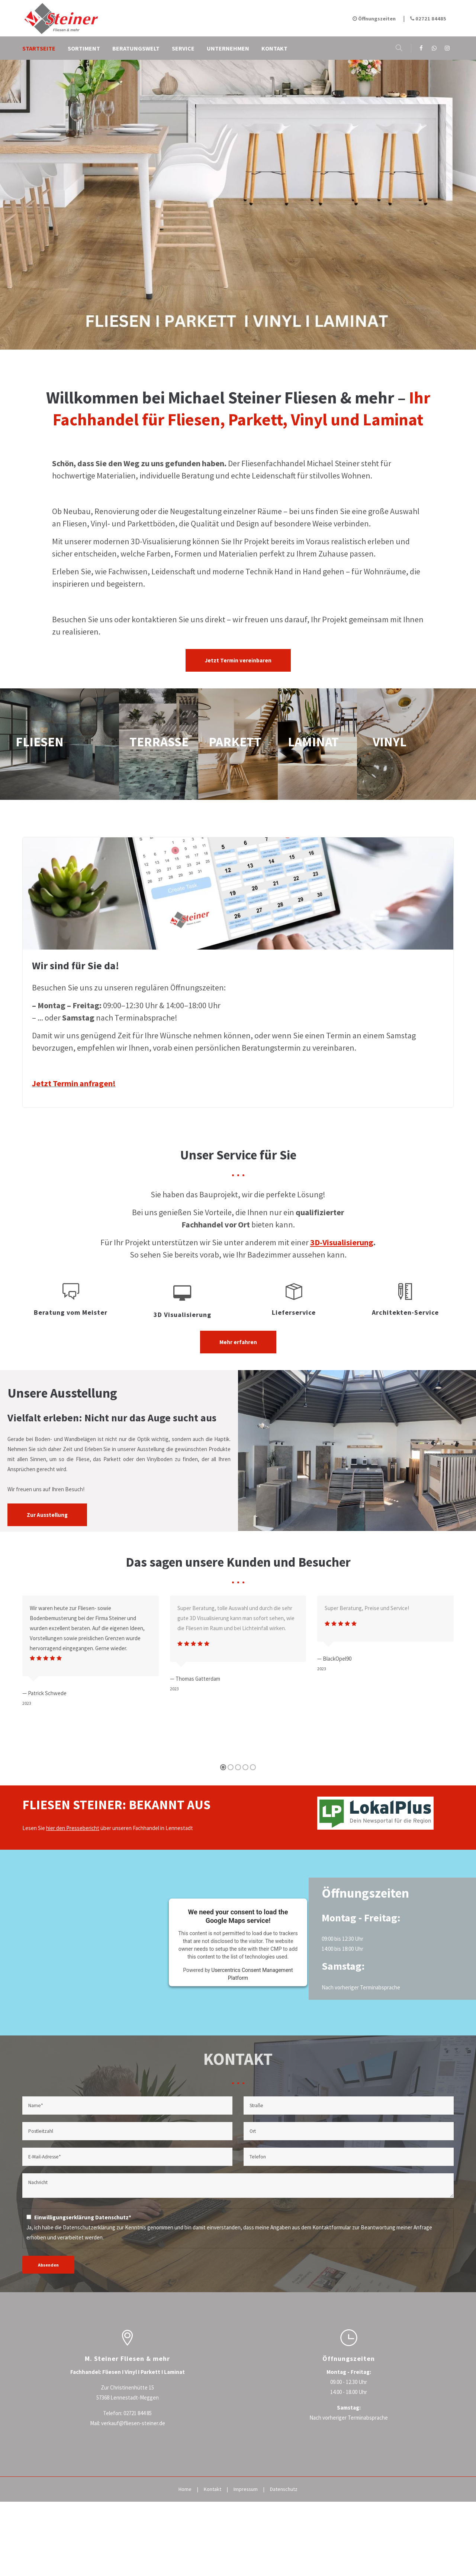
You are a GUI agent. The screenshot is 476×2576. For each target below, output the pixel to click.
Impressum (246, 2489)
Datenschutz (284, 2489)
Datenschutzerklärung (89, 2227)
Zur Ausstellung (47, 1514)
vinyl (416, 744)
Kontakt (212, 2489)
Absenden (48, 2265)
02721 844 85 (137, 2413)
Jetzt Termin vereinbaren (238, 660)
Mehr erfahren (238, 1342)
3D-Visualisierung (341, 1242)
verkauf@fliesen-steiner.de (133, 2423)
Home (185, 2489)
